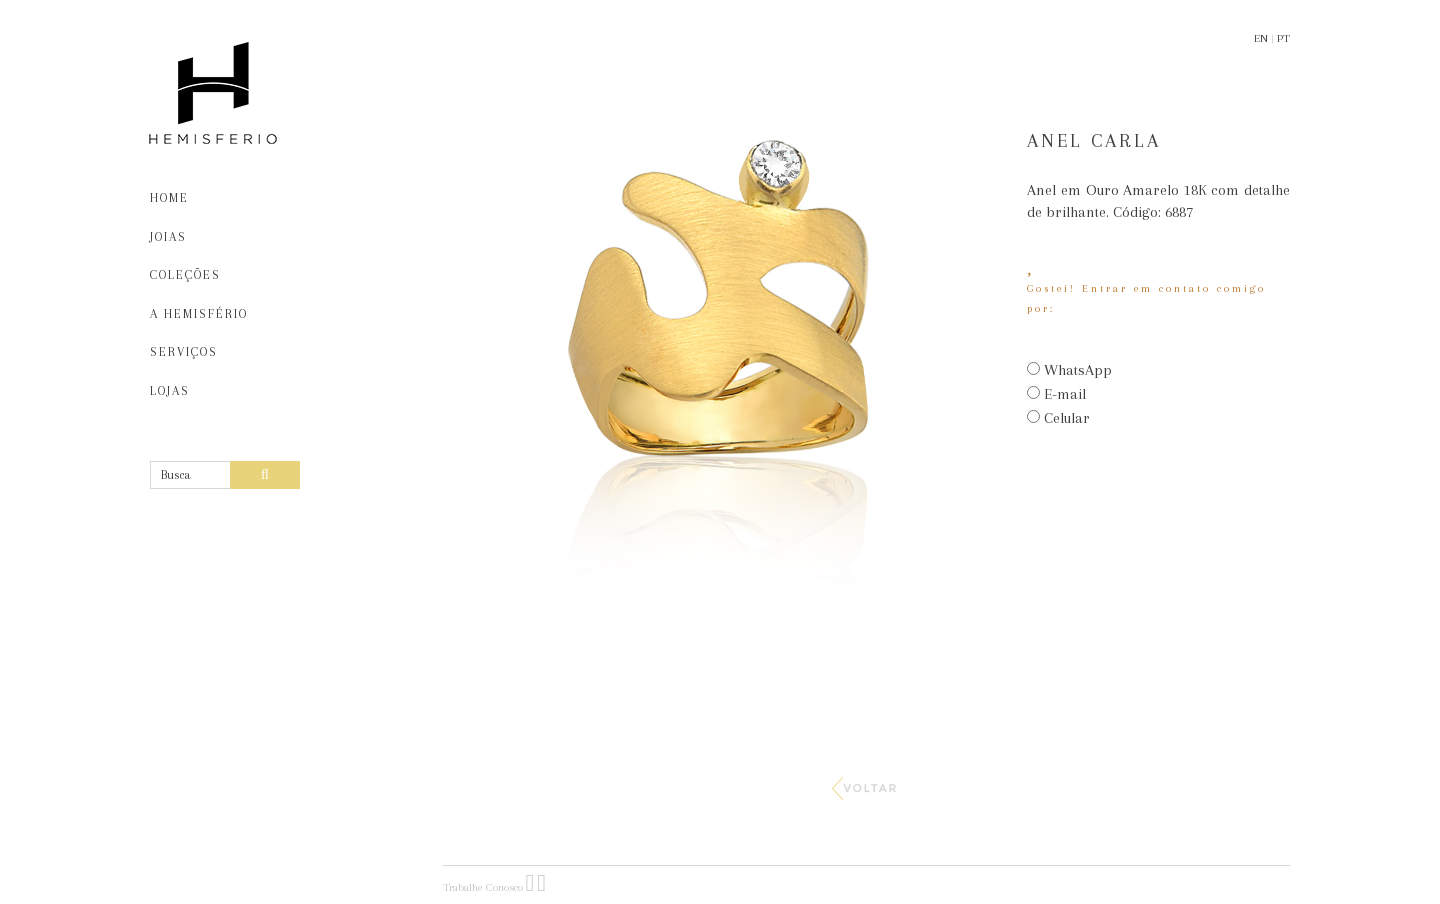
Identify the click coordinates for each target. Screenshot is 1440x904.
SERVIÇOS (184, 352)
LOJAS (170, 391)
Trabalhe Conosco (483, 887)
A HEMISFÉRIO (199, 314)
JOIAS (168, 237)
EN (1261, 38)
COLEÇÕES (185, 275)
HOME (169, 198)
